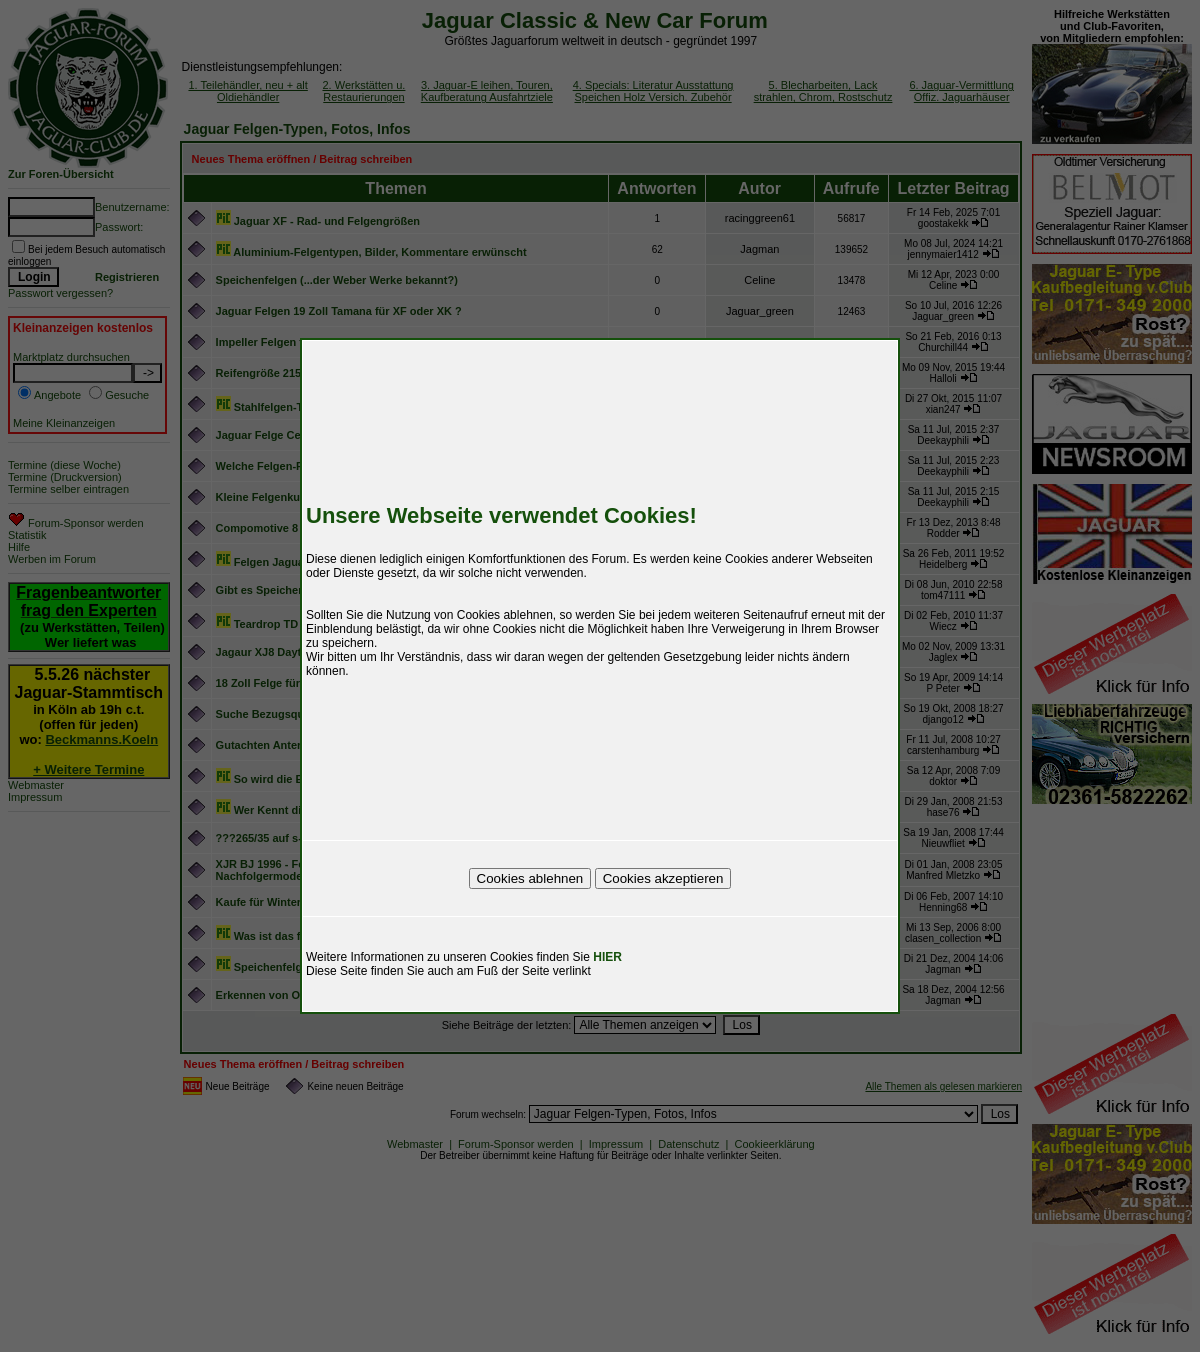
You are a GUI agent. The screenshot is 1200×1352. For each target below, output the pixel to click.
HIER (607, 957)
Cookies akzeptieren (663, 878)
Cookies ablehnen (530, 878)
